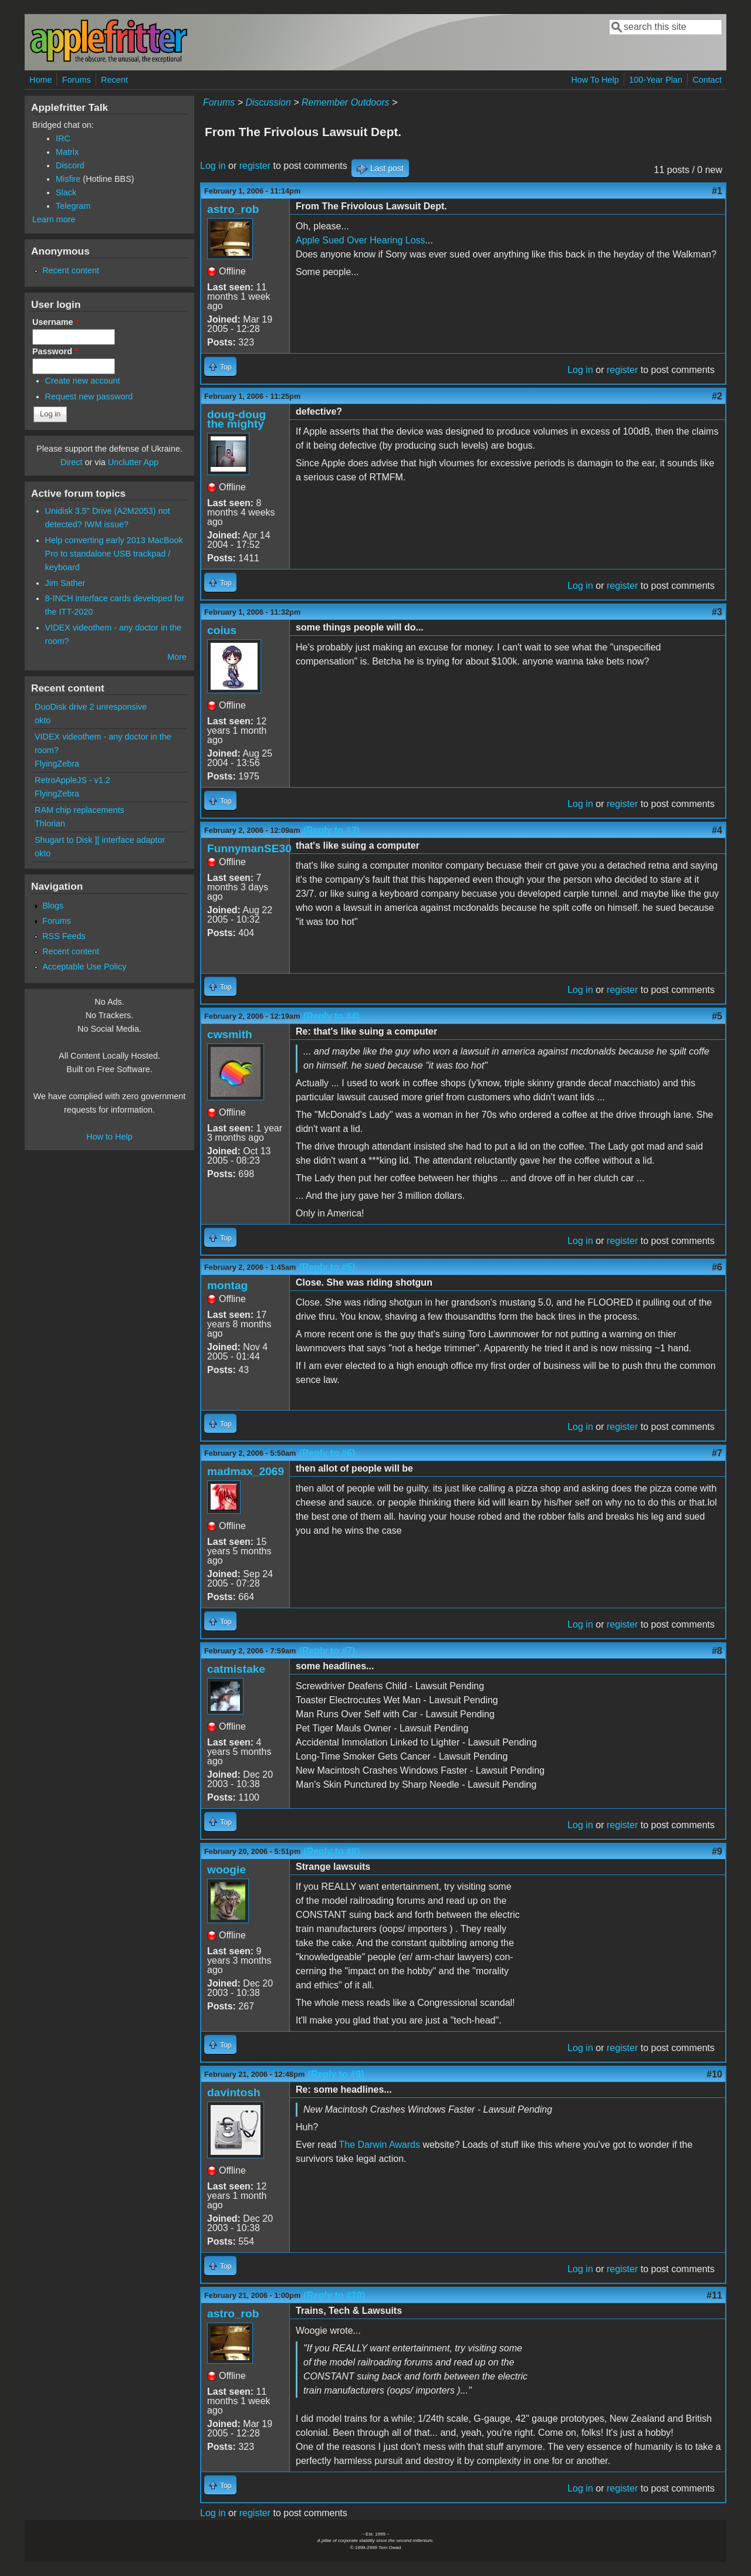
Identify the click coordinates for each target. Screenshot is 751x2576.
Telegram (73, 206)
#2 (717, 396)
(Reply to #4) (331, 1016)
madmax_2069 (245, 1471)
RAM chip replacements (79, 810)
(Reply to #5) (327, 1267)
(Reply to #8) (331, 1851)
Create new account (82, 380)
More (177, 657)
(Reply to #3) (331, 830)
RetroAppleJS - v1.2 (72, 780)
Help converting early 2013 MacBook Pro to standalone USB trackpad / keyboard (114, 553)
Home (40, 79)
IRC (63, 138)
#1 (717, 191)
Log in (213, 166)
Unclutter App (133, 462)
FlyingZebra (57, 763)
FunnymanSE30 (249, 848)
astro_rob (233, 209)
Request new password (89, 396)
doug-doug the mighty (236, 419)
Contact (707, 79)
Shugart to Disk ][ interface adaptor (100, 840)
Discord (70, 165)
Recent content (70, 270)
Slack (66, 192)
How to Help (109, 1136)
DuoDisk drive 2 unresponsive (91, 706)
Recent (114, 79)
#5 (717, 1016)
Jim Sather (65, 583)
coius (221, 630)
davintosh (234, 2092)
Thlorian (50, 823)
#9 (717, 1851)
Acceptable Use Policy (84, 966)
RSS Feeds (64, 936)
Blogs (52, 905)
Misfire (68, 179)
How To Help (594, 79)
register (254, 166)
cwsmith (229, 1034)
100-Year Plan (655, 79)
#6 (717, 1267)
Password (55, 351)
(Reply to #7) (327, 1651)
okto (42, 720)
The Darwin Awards (379, 2145)
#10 (714, 2074)
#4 (717, 830)
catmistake (236, 1669)
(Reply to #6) (327, 1453)
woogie (226, 1869)
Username (55, 322)
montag (227, 1285)
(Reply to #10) (334, 2295)
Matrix (67, 152)
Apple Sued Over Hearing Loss (360, 240)
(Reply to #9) (335, 2074)
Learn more (54, 219)
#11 (714, 2295)
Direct (71, 462)
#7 (717, 1453)
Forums (76, 79)
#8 (717, 1651)
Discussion (267, 102)
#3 (717, 612)
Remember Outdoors (345, 102)
